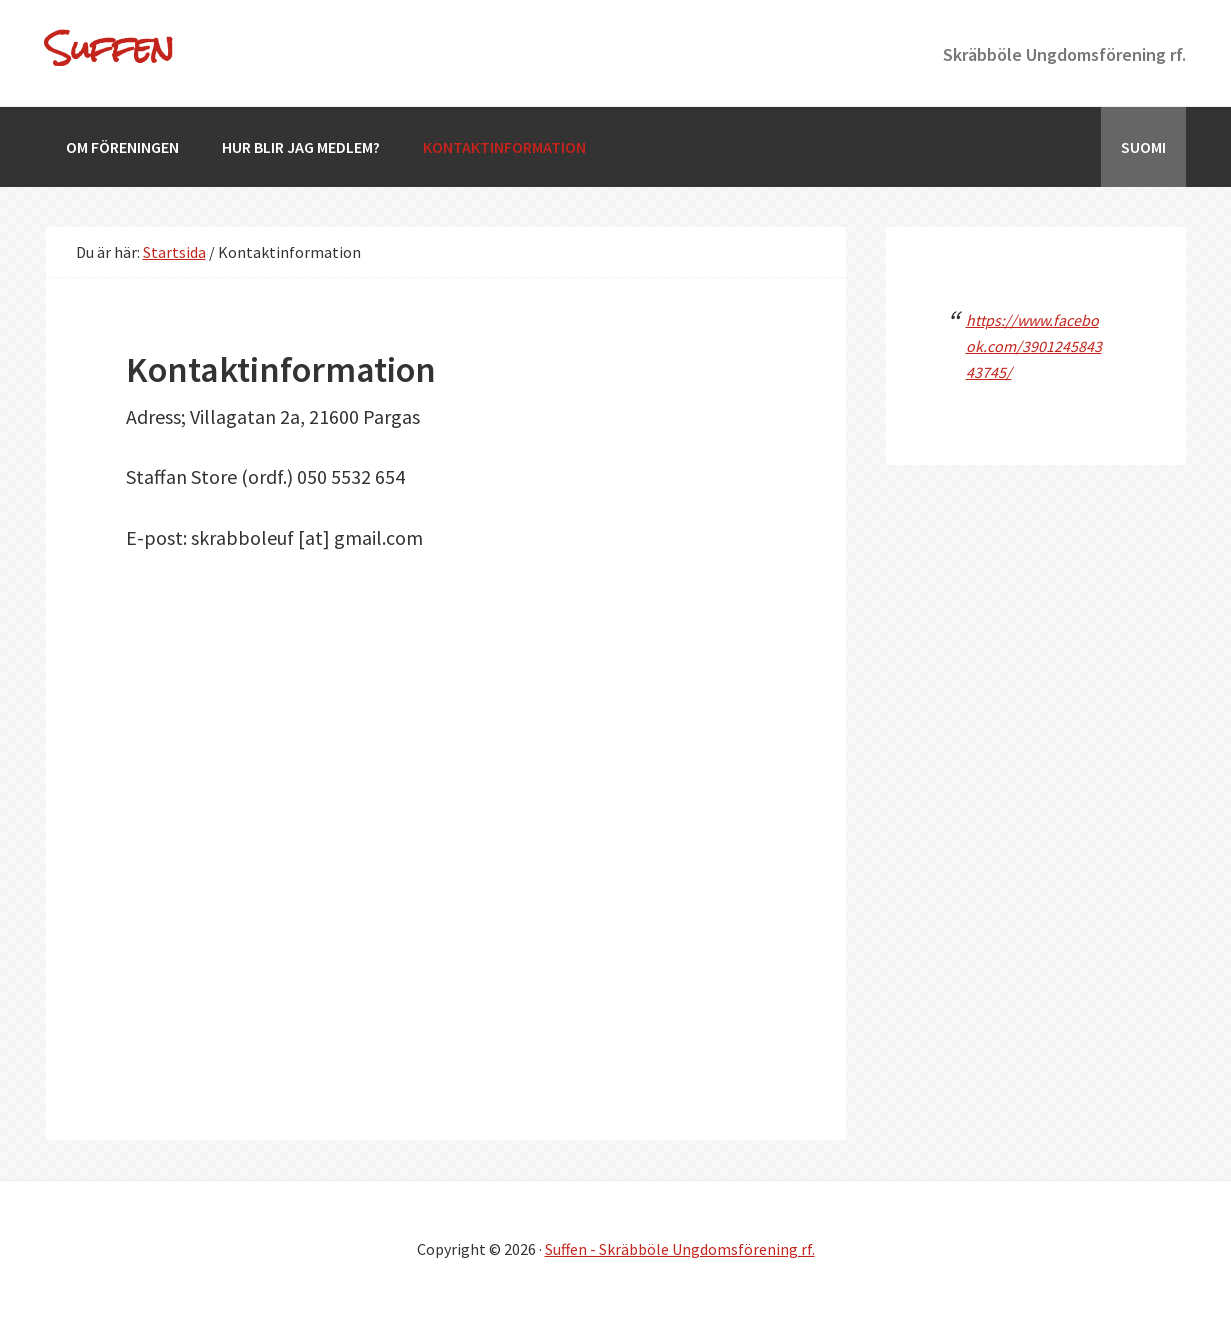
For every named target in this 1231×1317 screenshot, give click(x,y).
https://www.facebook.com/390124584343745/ (1034, 346)
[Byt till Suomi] (1143, 147)
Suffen (110, 47)
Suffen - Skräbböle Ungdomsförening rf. (680, 1249)
